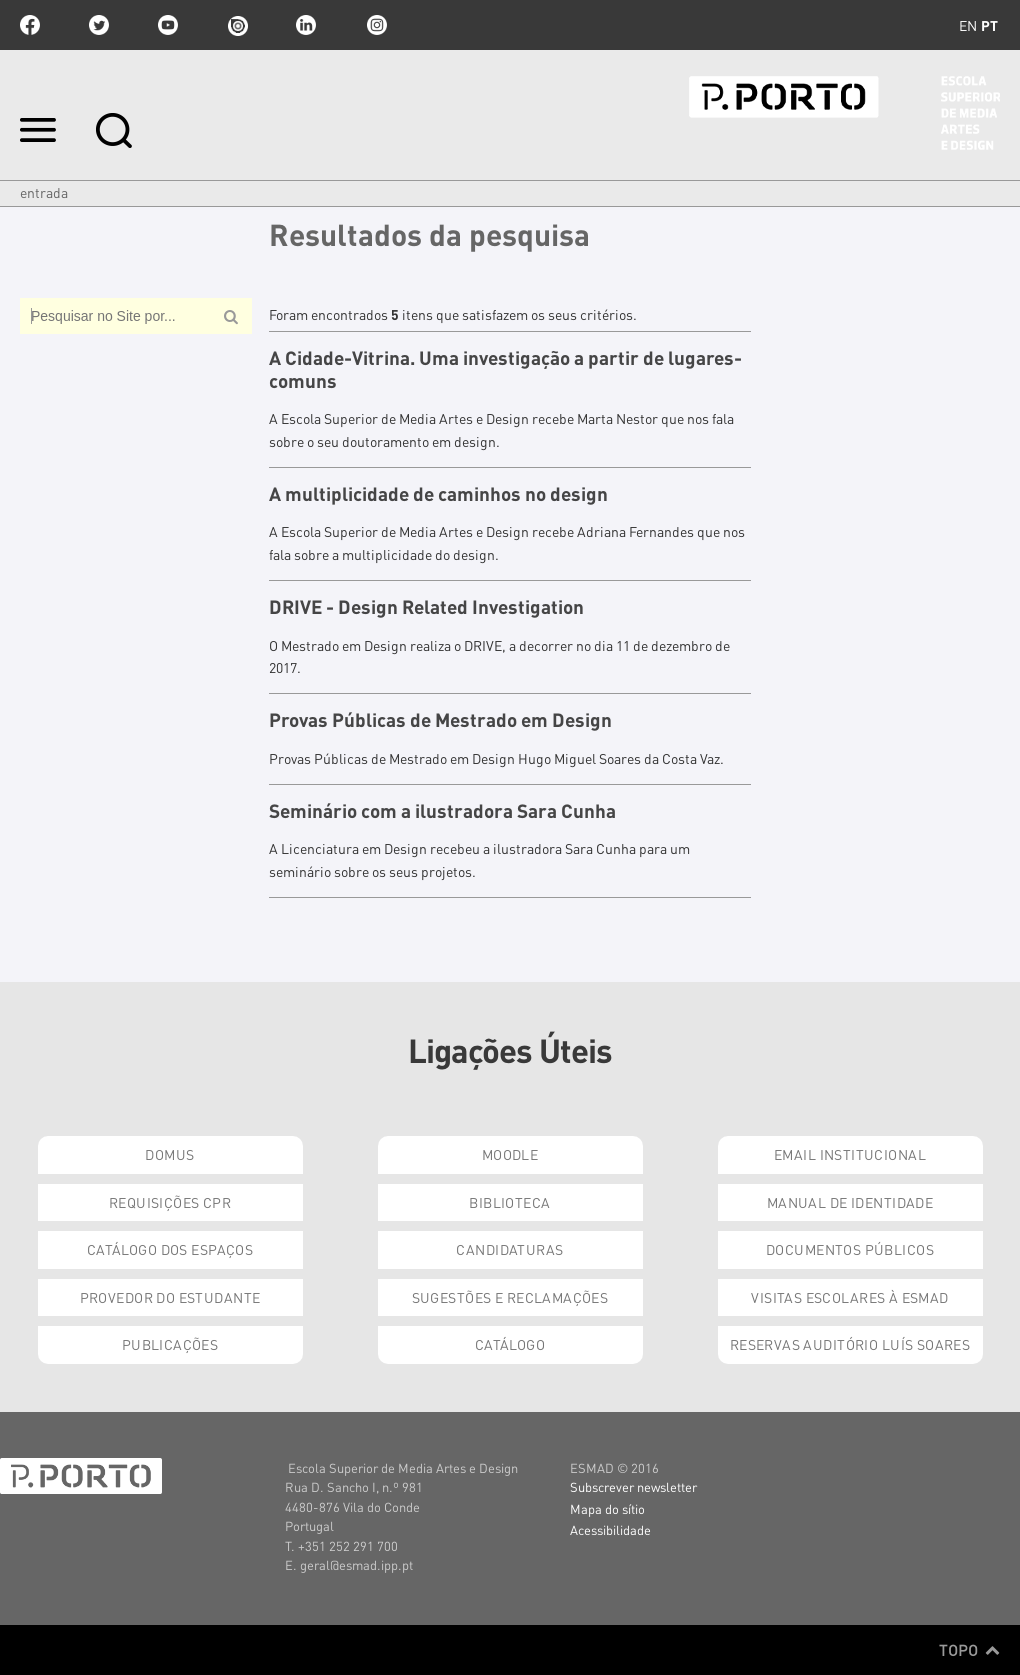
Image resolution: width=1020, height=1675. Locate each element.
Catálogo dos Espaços (170, 1249)
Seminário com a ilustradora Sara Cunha (442, 811)
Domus (169, 1154)
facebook (30, 25)
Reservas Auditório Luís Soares (850, 1344)
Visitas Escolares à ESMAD (850, 1297)
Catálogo (510, 1344)
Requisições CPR (170, 1202)
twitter (99, 25)
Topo (969, 1650)
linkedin (306, 25)
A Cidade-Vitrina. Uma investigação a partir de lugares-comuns (505, 369)
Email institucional (850, 1154)
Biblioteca (509, 1202)
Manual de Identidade (850, 1202)
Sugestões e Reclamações (510, 1297)
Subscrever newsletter (633, 1486)
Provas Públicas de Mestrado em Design (440, 720)
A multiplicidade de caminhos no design (438, 494)
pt (989, 25)
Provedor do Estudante (170, 1297)
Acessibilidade (610, 1529)
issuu (237, 25)
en (968, 25)
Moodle (510, 1154)
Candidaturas (509, 1249)
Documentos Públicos (850, 1249)
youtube (168, 25)
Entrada (44, 192)
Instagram (375, 25)
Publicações (170, 1344)
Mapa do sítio (607, 1508)
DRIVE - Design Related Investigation (426, 607)
